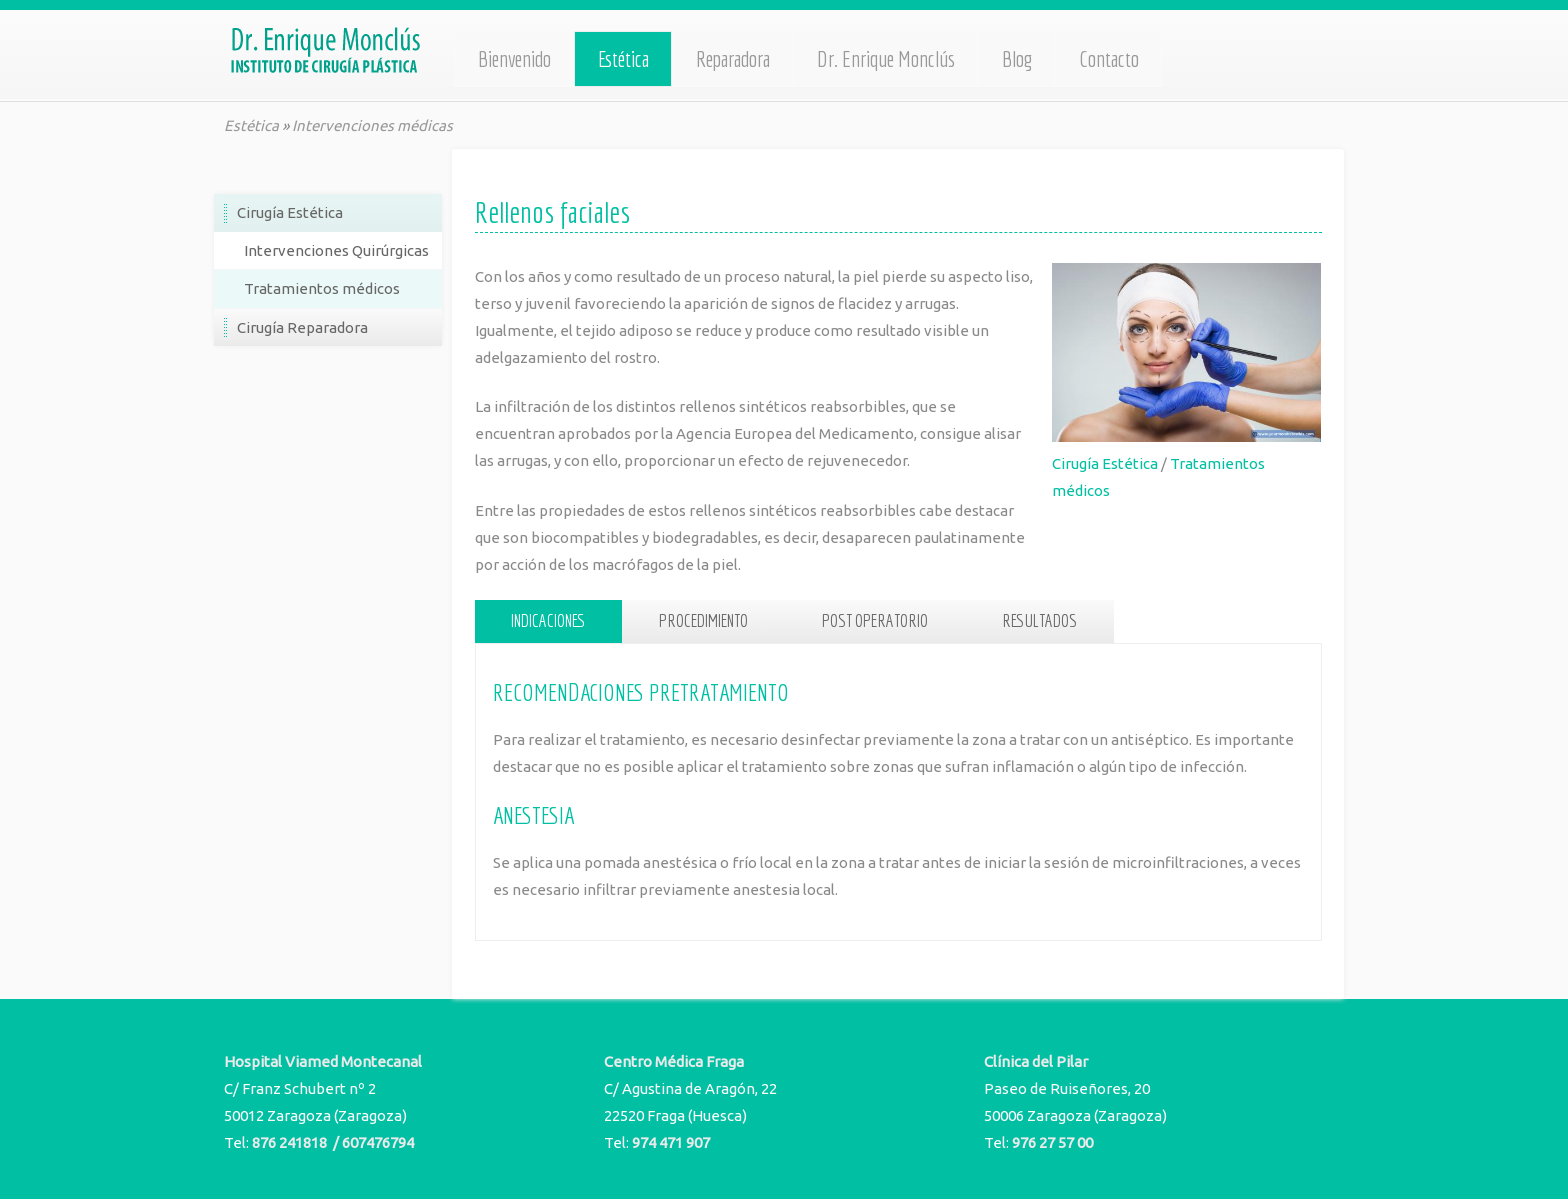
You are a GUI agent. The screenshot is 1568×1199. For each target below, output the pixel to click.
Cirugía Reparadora (302, 327)
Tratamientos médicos (322, 288)
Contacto (1109, 59)
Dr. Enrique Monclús (886, 59)
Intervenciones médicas (372, 125)
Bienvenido (514, 59)
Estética (623, 59)
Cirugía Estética (1105, 463)
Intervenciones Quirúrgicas (336, 250)
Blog (1017, 59)
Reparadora (733, 59)
